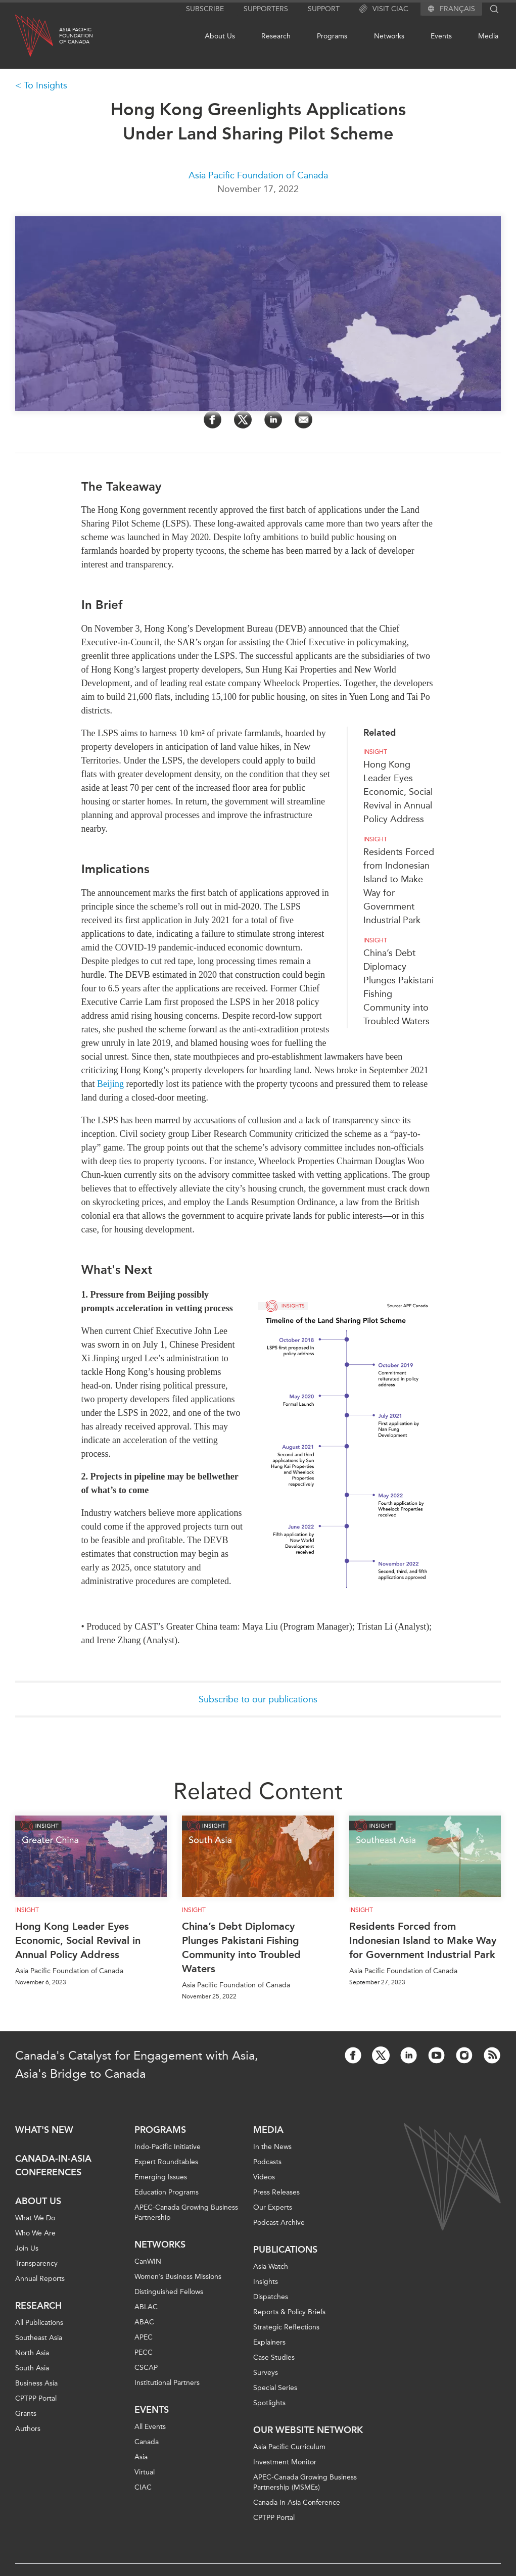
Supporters (266, 9)
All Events (150, 2426)
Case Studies (274, 2357)
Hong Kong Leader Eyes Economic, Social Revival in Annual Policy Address (398, 792)
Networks (389, 36)
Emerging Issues (160, 2177)
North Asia (32, 2353)
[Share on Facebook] (212, 419)
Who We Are (35, 2233)
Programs (332, 36)
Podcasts (267, 2162)
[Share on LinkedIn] (273, 419)
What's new (44, 2129)
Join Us (26, 2248)
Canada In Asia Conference (296, 2502)
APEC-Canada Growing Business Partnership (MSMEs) (305, 2482)
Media (488, 36)
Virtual (144, 2472)
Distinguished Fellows (168, 2291)
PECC (143, 2352)
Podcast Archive (279, 2222)
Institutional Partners (167, 2382)
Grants (25, 2413)
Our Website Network (308, 2430)
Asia (141, 2457)
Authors (27, 2428)
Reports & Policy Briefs (289, 2312)
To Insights (45, 85)
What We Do (35, 2218)
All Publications (39, 2322)
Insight (375, 751)
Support (324, 9)
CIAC (143, 2487)
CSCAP (146, 2367)
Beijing (110, 1084)
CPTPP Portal (36, 2398)
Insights (265, 2281)
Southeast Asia (38, 2337)
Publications (285, 2249)
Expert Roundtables (166, 2162)
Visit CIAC (383, 9)
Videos (264, 2177)
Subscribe (205, 9)
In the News (272, 2146)
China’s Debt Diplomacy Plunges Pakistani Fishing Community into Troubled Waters (241, 1947)
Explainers (269, 2342)
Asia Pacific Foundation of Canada (258, 175)
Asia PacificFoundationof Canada (76, 36)
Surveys (265, 2372)
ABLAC (146, 2307)
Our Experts (272, 2207)
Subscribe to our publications (258, 1699)
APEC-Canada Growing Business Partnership (186, 2212)
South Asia (32, 2368)
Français (457, 9)
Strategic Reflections (286, 2327)
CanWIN (147, 2261)
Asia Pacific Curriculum (289, 2447)
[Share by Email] (303, 419)
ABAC (144, 2322)
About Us (220, 36)
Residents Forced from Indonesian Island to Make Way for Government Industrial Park (422, 1940)
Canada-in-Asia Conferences (53, 2165)
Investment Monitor (284, 2462)
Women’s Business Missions (177, 2276)
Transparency (36, 2263)
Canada (146, 2442)
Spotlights (269, 2403)
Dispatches (270, 2297)
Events (441, 36)
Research (276, 36)
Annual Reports (40, 2278)
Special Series (275, 2387)
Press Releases (276, 2192)
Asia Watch (270, 2266)
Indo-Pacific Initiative (167, 2146)
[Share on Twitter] (243, 419)
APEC (143, 2337)
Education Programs (166, 2192)
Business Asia (36, 2383)
